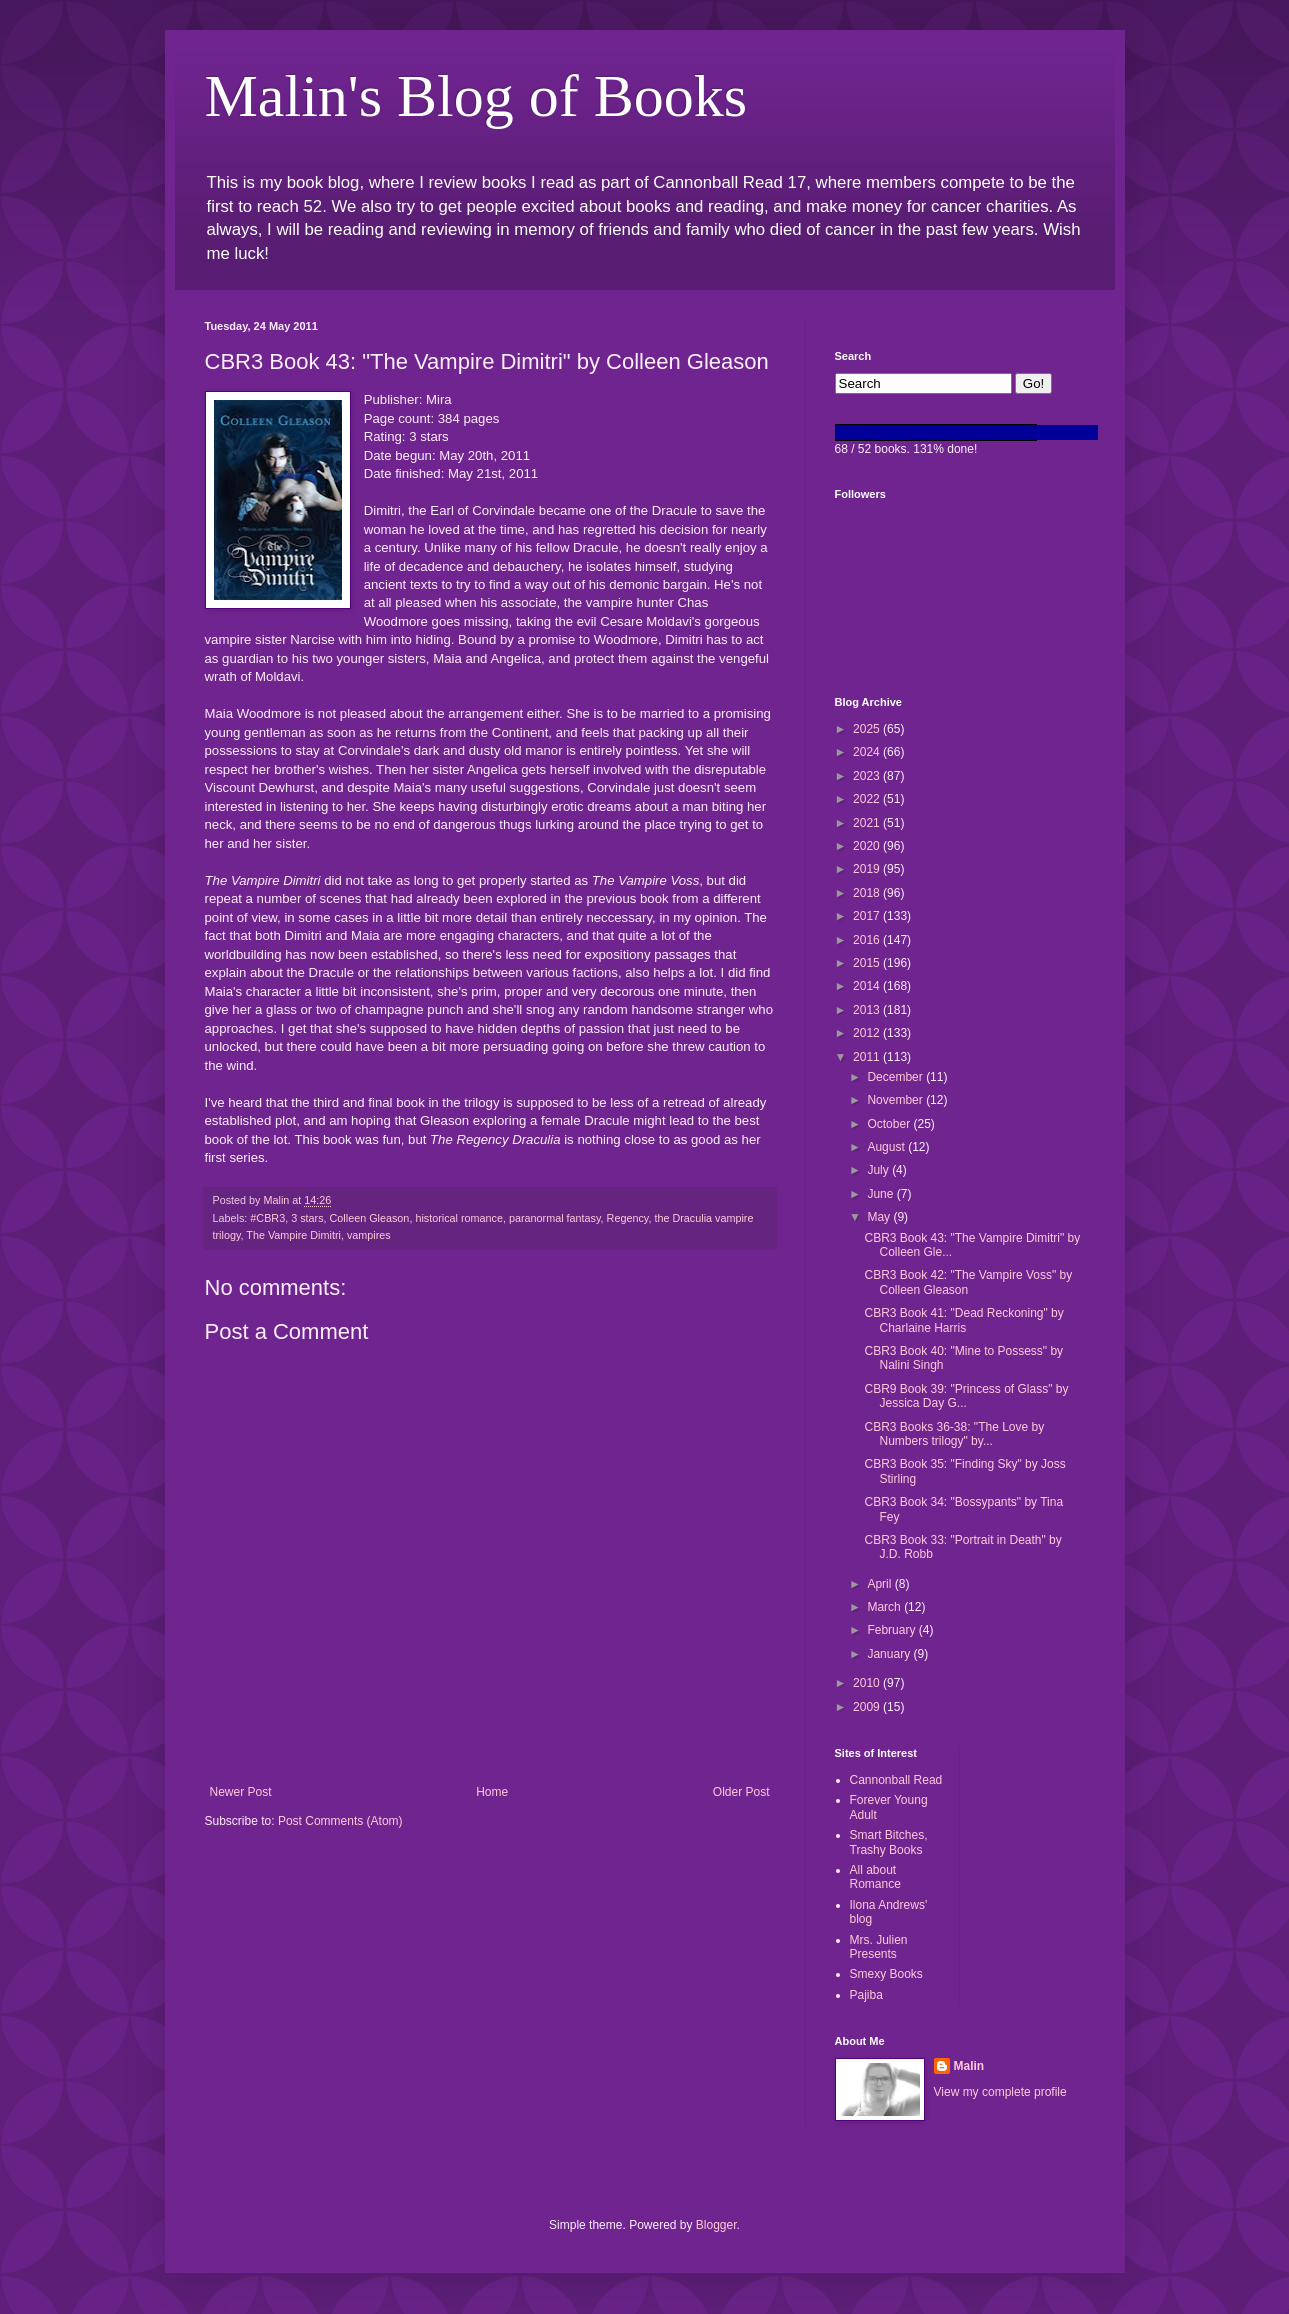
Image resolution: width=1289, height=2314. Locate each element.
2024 (868, 752)
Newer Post (241, 1792)
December (896, 1077)
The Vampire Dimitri (293, 1235)
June (881, 1194)
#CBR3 (267, 1218)
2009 (868, 1707)
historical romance (459, 1218)
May (880, 1217)
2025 (868, 729)
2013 (868, 1010)
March (885, 1607)
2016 (868, 940)
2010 (868, 1683)
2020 (868, 846)
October (890, 1124)
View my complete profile (1000, 2092)
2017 (868, 916)
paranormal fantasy (555, 1218)
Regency (628, 1218)
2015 (868, 963)
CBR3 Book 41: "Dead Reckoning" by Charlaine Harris (963, 1320)
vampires (369, 1235)
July (879, 1170)
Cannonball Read (896, 1780)
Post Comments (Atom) (340, 1821)
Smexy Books (886, 1974)
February (892, 1630)
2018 (868, 893)
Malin (969, 2066)
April (880, 1584)
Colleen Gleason (370, 1218)
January (890, 1654)
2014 (868, 986)
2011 (868, 1057)
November (896, 1100)
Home (492, 1792)
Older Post (741, 1792)
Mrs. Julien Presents (879, 1947)
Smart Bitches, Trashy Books (889, 1842)
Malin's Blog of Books (476, 96)
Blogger (716, 2225)
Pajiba (866, 1995)
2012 (868, 1033)
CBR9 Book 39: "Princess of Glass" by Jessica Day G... (966, 1396)
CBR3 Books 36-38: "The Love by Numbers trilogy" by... (954, 1434)
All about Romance (875, 1877)
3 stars (307, 1218)
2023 (868, 776)
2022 (868, 799)
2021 (868, 823)
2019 (868, 869)
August (887, 1147)
